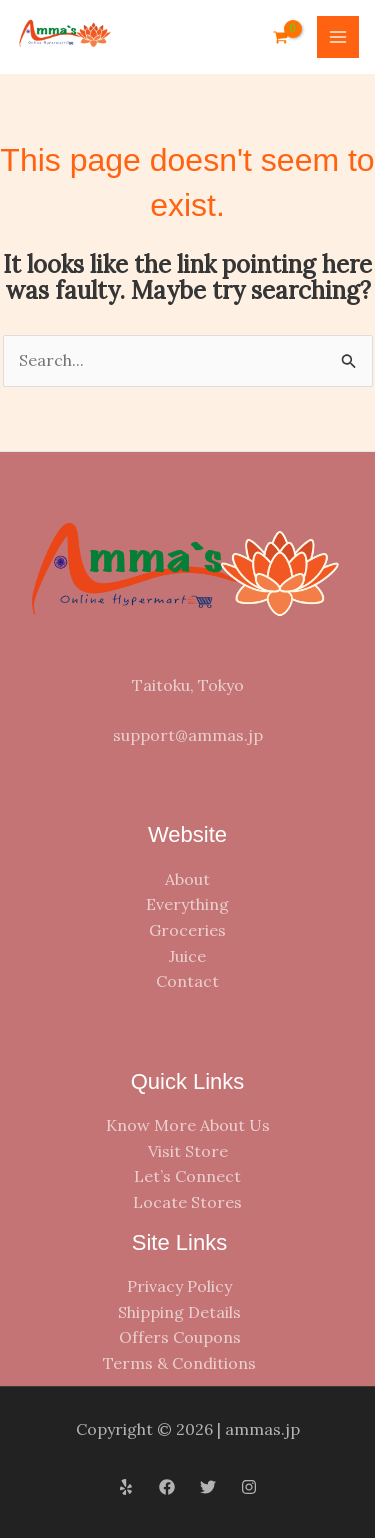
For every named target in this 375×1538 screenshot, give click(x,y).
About (187, 879)
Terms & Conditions (179, 1363)
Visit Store (188, 1151)
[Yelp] (126, 1487)
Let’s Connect (187, 1176)
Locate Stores (187, 1202)
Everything (187, 904)
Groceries (187, 930)
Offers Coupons (180, 1337)
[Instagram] (249, 1487)
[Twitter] (208, 1487)
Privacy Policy (179, 1286)
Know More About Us (188, 1125)
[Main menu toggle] (338, 37)
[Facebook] (167, 1487)
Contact (187, 981)
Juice (187, 956)
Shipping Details (179, 1312)
